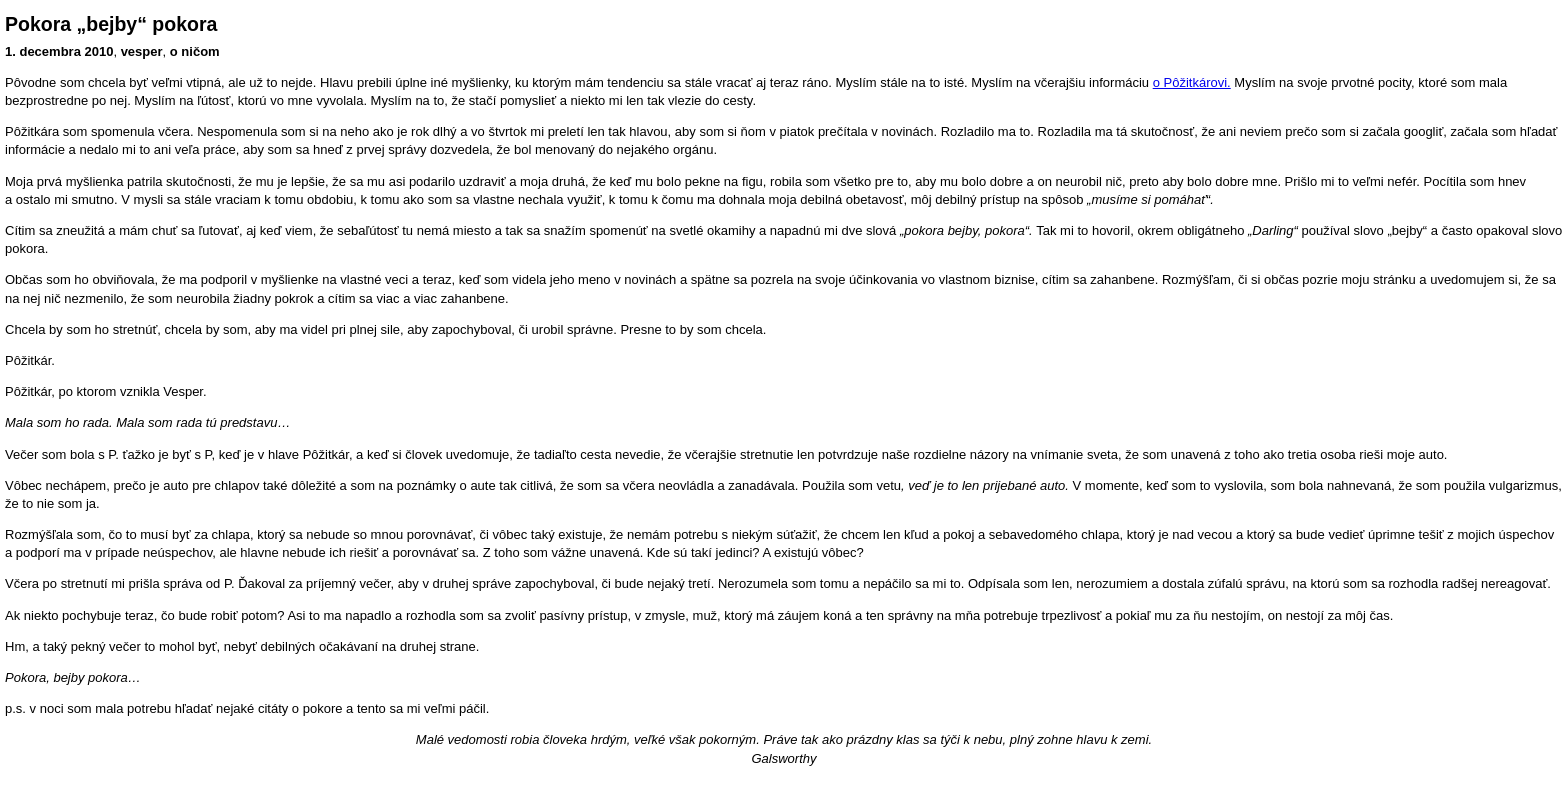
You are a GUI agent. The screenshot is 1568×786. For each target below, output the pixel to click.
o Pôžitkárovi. (1192, 82)
